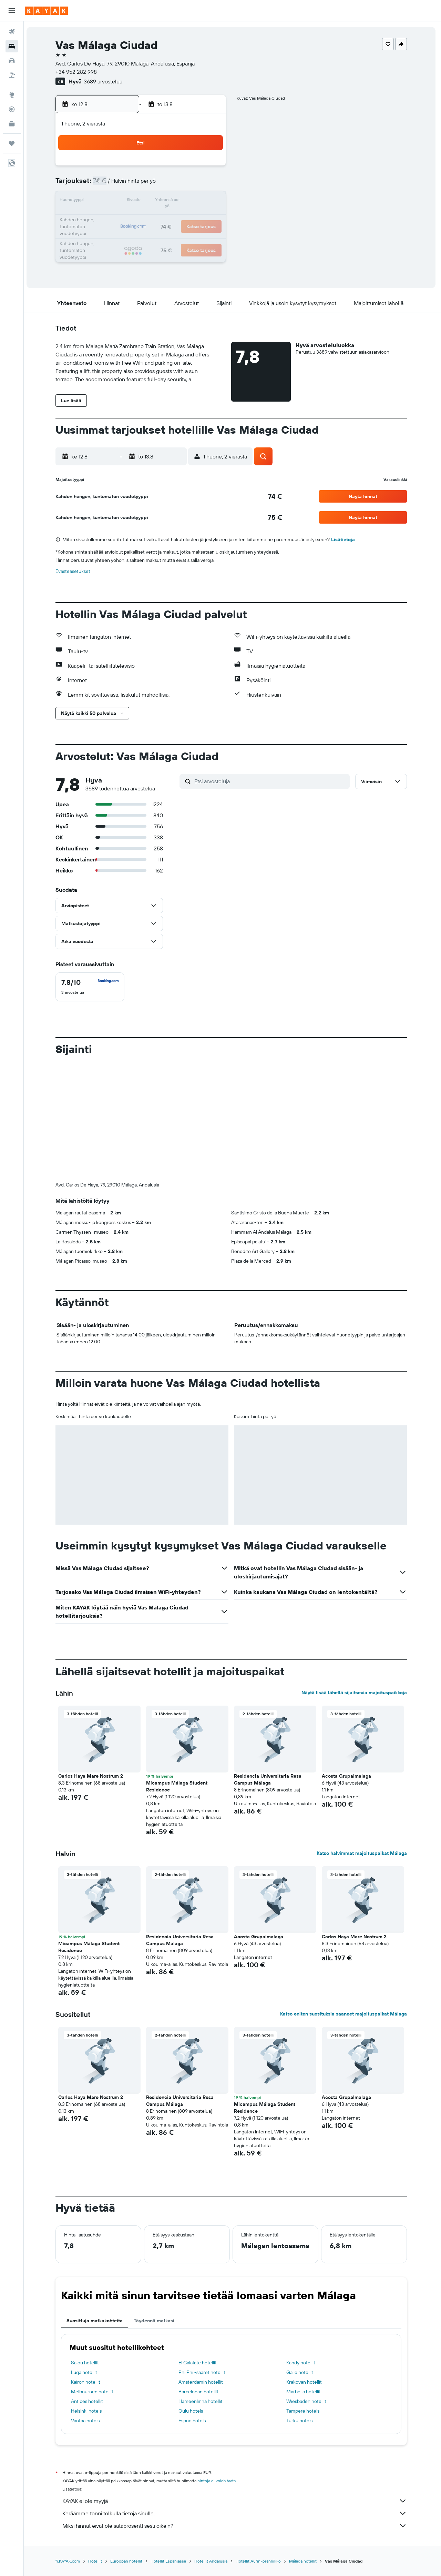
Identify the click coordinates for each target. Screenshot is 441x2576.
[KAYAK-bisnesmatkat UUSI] (12, 124)
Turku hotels (301, 2420)
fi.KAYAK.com (69, 2561)
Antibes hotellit (88, 2401)
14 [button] (176, 201)
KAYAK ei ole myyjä (236, 2501)
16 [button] (209, 201)
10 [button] (110, 201)
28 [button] (176, 234)
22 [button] (192, 217)
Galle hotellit (301, 2372)
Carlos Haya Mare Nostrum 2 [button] (92, 1776)
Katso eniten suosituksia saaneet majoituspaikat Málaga (344, 2014)
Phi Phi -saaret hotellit (203, 2372)
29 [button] (192, 234)
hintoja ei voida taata (218, 2480)
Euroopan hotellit (128, 2561)
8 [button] (192, 184)
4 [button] (126, 184)
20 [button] (159, 217)
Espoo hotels (193, 2420)
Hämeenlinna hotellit (202, 2401)
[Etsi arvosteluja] (272, 781)
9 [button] (209, 184)
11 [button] (126, 201)
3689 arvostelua (104, 81)
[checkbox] (91, 986)
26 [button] (143, 234)
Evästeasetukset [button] (74, 571)
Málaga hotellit (304, 2561)
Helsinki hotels (87, 2411)
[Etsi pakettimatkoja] (12, 75)
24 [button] (110, 234)
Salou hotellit (86, 2363)
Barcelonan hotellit (200, 2391)
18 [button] (126, 217)
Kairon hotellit (87, 2382)
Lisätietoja (344, 539)
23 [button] (209, 217)
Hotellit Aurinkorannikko (259, 2561)
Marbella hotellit (305, 2391)
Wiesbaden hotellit (308, 2401)
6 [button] (159, 184)
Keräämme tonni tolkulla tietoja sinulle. (236, 2513)
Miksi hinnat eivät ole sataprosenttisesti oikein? (236, 2526)
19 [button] (143, 217)
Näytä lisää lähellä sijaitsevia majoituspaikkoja (355, 1692)
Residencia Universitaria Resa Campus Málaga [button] (269, 1779)
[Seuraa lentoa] (12, 109)
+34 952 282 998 (77, 71)
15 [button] (192, 201)
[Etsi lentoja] (12, 32)
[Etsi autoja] (12, 61)
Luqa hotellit (85, 2372)
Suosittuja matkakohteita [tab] (96, 2320)
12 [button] (143, 201)
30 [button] (209, 234)
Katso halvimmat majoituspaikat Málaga (363, 1853)
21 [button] (176, 217)
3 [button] (110, 184)
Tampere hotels (304, 2411)
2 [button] (209, 168)
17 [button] (109, 217)
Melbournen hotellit (93, 2391)
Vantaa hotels (86, 2420)
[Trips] (12, 143)
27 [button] (160, 234)
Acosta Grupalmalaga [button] (347, 1776)
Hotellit (96, 2561)
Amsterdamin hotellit (202, 2382)
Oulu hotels (192, 2411)
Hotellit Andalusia (212, 2561)
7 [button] (176, 184)
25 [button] (126, 234)
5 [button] (143, 184)
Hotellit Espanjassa (169, 2561)
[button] (11, 10)
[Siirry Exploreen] (12, 95)
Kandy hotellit (302, 2363)
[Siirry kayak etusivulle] (46, 11)
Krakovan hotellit (305, 2382)
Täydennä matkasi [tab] (155, 2320)
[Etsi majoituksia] (12, 46)
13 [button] (159, 201)
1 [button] (193, 168)
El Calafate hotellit (199, 2363)
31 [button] (110, 251)
